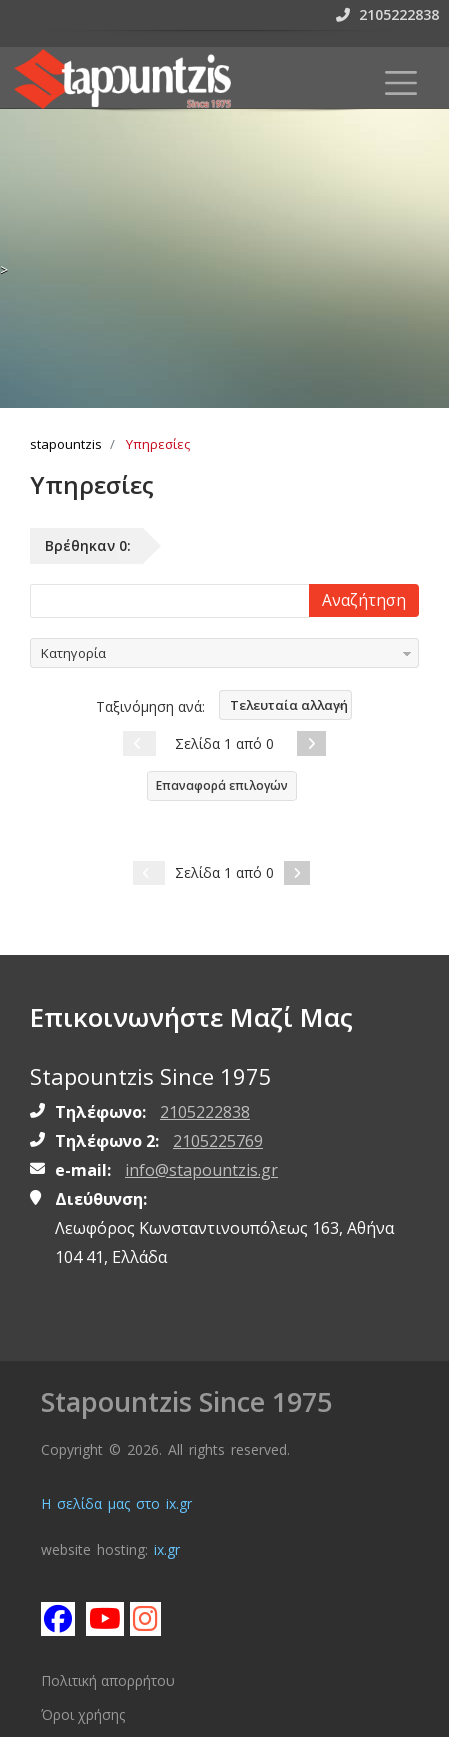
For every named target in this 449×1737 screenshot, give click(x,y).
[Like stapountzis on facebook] (57, 1618)
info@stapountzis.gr (201, 1170)
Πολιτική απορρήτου (108, 1680)
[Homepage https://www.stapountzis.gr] (122, 79)
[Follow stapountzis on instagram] (146, 1618)
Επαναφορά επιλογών (222, 785)
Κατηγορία (73, 653)
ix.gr (167, 1549)
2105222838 (387, 14)
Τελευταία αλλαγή (289, 705)
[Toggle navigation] (401, 83)
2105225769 (218, 1141)
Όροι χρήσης (83, 1714)
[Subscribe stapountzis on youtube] (102, 1618)
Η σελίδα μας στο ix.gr (116, 1503)
